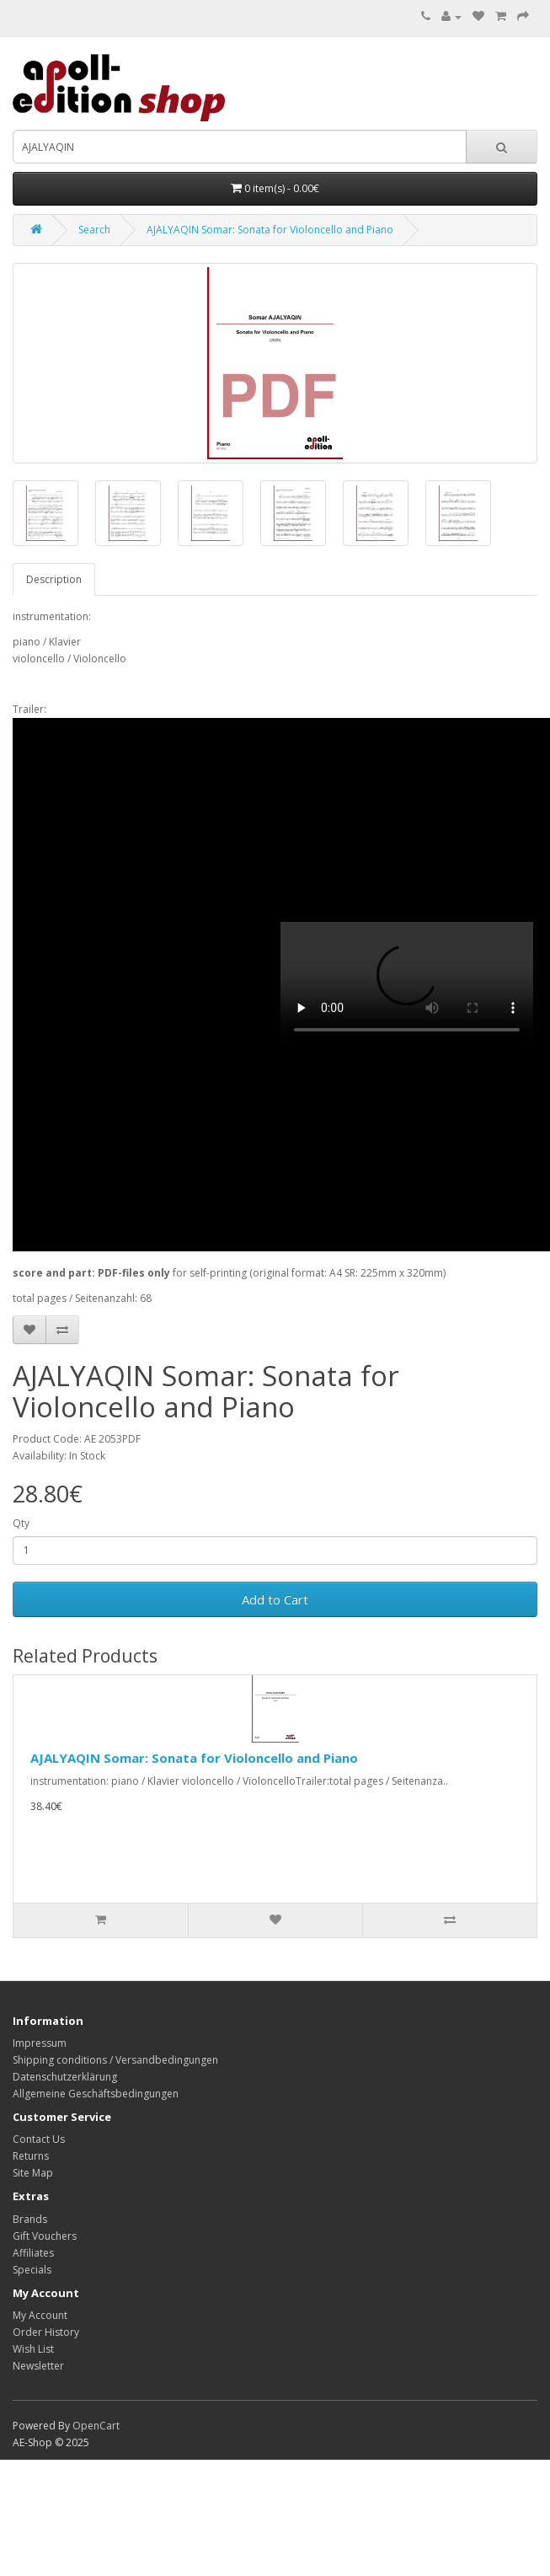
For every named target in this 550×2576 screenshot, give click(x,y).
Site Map (33, 2173)
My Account (40, 2315)
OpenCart (96, 2425)
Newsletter (38, 2366)
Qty (21, 1523)
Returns (31, 2156)
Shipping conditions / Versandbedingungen (115, 2060)
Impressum (40, 2043)
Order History (46, 2332)
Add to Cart (275, 1599)
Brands (30, 2219)
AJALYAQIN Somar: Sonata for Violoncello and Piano (270, 229)
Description (54, 579)
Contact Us (39, 2139)
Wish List (33, 2349)
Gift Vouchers (45, 2236)
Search (94, 229)
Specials (32, 2270)
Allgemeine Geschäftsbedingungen (96, 2093)
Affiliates (33, 2253)
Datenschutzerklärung (65, 2077)
